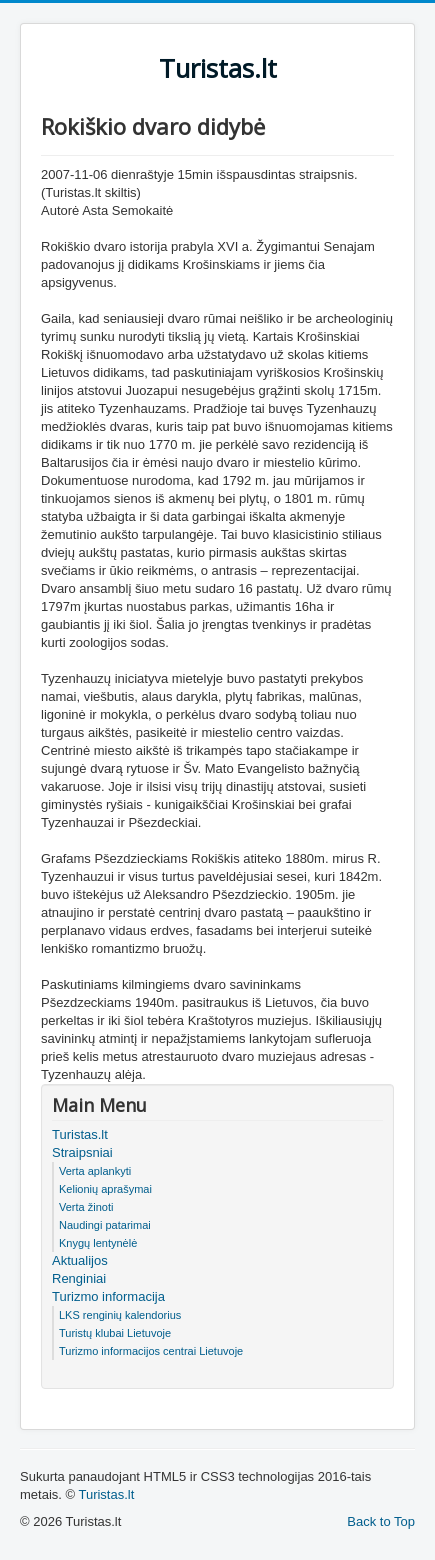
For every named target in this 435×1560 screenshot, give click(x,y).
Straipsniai (82, 1152)
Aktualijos (80, 1260)
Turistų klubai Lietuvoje (115, 1333)
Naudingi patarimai (105, 1225)
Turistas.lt (80, 1134)
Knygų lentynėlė (98, 1243)
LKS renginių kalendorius (120, 1315)
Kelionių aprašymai (105, 1189)
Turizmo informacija (108, 1296)
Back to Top (381, 1521)
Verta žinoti (86, 1207)
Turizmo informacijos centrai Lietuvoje (151, 1351)
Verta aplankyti (95, 1171)
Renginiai (79, 1278)
